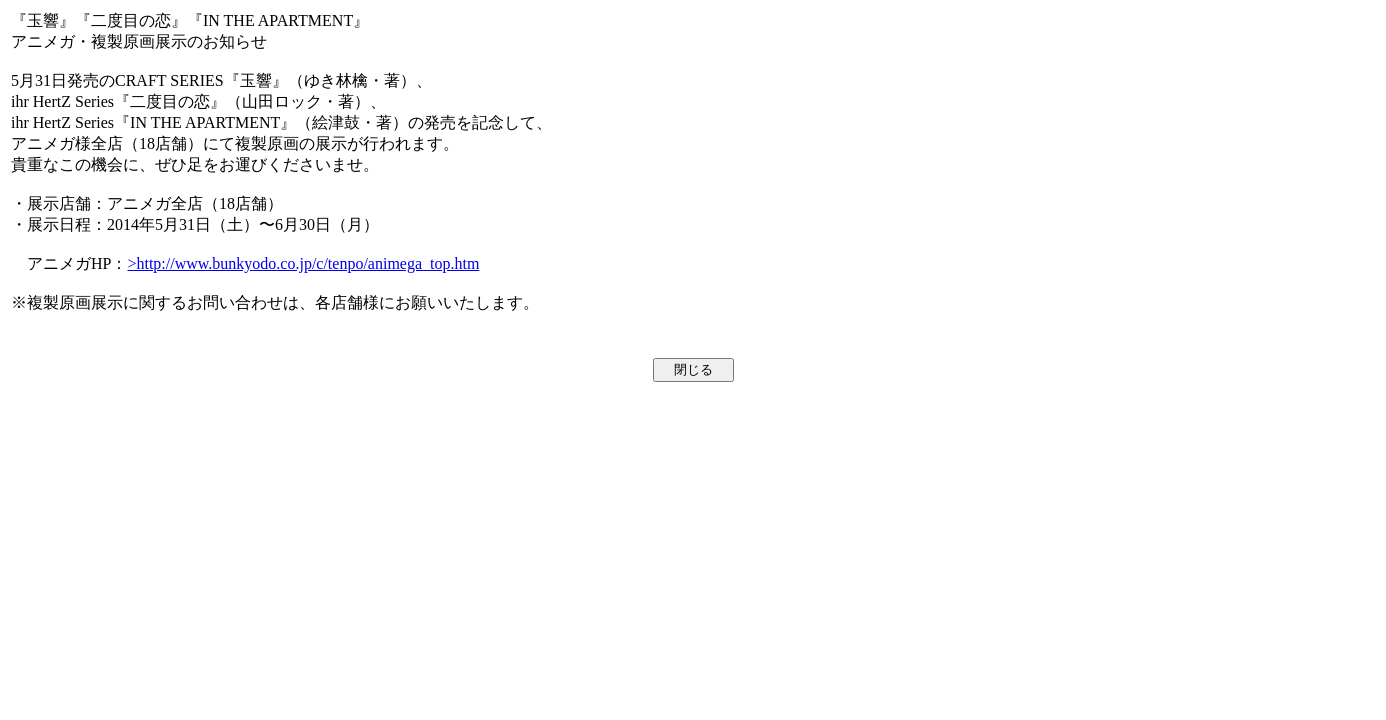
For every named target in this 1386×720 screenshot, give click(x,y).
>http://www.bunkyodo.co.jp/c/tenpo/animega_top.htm (303, 263)
